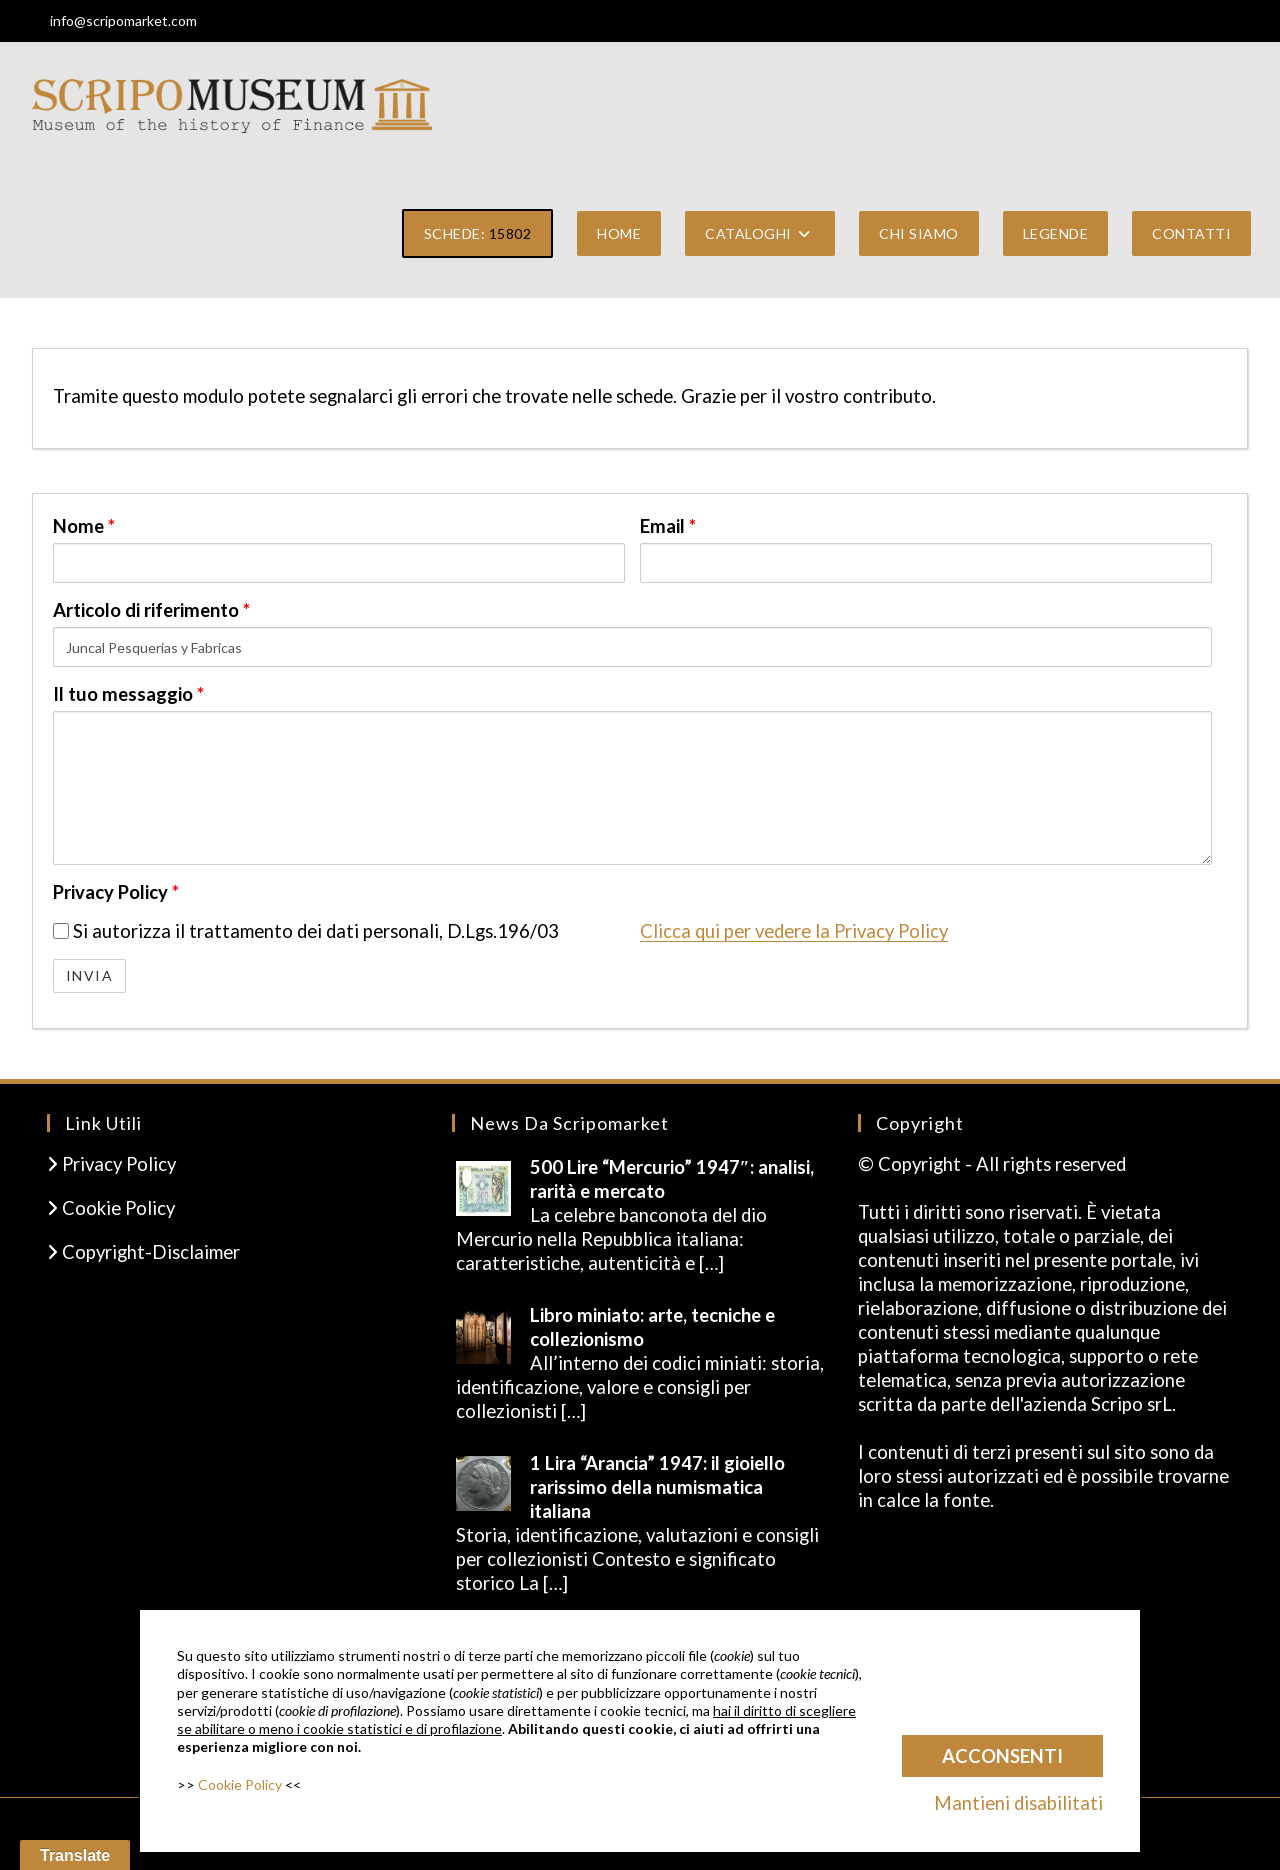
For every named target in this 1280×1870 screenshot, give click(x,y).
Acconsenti (1002, 1756)
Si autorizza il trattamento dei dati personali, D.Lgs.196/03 (306, 931)
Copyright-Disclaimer (143, 1252)
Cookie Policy (111, 1208)
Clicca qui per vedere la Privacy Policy (794, 931)
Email (668, 526)
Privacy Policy (116, 892)
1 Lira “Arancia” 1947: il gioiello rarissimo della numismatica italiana (657, 1487)
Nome (84, 526)
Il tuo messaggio (128, 694)
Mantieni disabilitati (1018, 1803)
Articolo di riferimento (151, 610)
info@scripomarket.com (123, 20)
